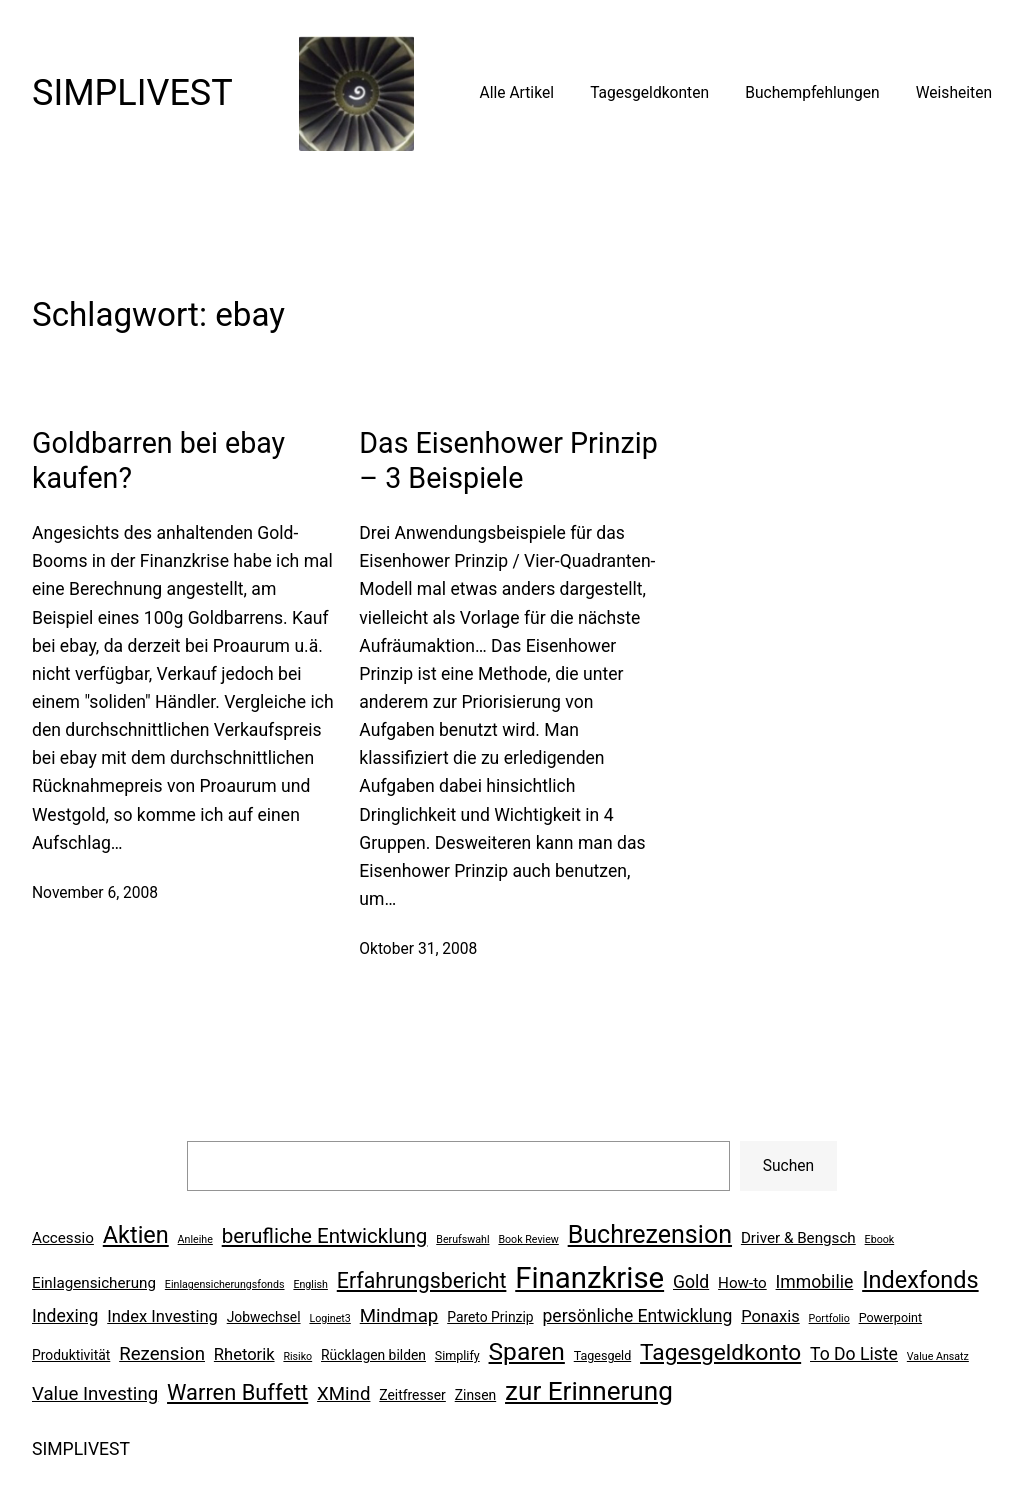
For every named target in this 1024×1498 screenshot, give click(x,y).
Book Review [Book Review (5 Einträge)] (528, 1239)
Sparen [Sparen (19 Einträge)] (527, 1351)
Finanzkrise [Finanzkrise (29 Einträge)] (589, 1278)
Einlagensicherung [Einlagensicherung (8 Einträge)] (94, 1283)
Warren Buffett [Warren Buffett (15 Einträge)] (237, 1392)
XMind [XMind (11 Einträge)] (343, 1394)
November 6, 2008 (95, 893)
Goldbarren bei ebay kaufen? (158, 460)
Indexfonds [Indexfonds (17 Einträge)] (920, 1280)
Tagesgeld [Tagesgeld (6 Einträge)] (602, 1355)
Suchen (788, 1166)
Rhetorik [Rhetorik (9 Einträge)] (244, 1354)
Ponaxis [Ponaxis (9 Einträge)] (770, 1316)
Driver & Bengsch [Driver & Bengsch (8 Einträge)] (798, 1238)
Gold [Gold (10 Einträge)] (691, 1282)
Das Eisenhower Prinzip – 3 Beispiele (508, 460)
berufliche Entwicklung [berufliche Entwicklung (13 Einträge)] (325, 1236)
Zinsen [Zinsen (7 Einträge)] (475, 1395)
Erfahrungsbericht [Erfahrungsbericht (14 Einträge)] (422, 1280)
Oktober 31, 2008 (418, 949)
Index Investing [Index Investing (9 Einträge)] (162, 1316)
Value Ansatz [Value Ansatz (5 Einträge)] (938, 1356)
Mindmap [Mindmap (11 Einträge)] (399, 1316)
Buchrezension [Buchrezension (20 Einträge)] (650, 1234)
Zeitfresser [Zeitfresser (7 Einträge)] (412, 1395)
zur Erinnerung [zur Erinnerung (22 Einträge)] (589, 1391)
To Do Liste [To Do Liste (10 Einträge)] (854, 1354)
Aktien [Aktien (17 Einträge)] (136, 1235)
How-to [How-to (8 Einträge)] (742, 1283)
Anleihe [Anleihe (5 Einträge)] (195, 1239)
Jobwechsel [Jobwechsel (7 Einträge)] (264, 1317)
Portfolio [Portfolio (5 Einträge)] (829, 1318)
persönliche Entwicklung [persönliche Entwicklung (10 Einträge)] (637, 1316)
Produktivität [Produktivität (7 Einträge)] (71, 1355)
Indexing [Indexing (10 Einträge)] (65, 1316)
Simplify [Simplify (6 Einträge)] (457, 1355)
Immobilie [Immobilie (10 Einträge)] (815, 1282)
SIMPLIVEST (132, 93)
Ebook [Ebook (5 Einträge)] (880, 1239)
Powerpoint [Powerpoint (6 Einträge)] (890, 1317)
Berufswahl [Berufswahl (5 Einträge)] (462, 1239)
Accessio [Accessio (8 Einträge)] (63, 1238)
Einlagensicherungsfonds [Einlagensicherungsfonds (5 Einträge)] (225, 1284)
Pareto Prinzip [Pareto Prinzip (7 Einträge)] (490, 1317)
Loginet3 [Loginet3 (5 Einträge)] (329, 1318)
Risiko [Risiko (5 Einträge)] (297, 1356)
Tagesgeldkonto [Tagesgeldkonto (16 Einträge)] (720, 1352)
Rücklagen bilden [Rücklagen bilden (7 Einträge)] (373, 1355)
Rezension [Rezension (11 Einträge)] (162, 1354)
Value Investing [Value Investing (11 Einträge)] (95, 1394)
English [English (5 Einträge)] (310, 1284)
